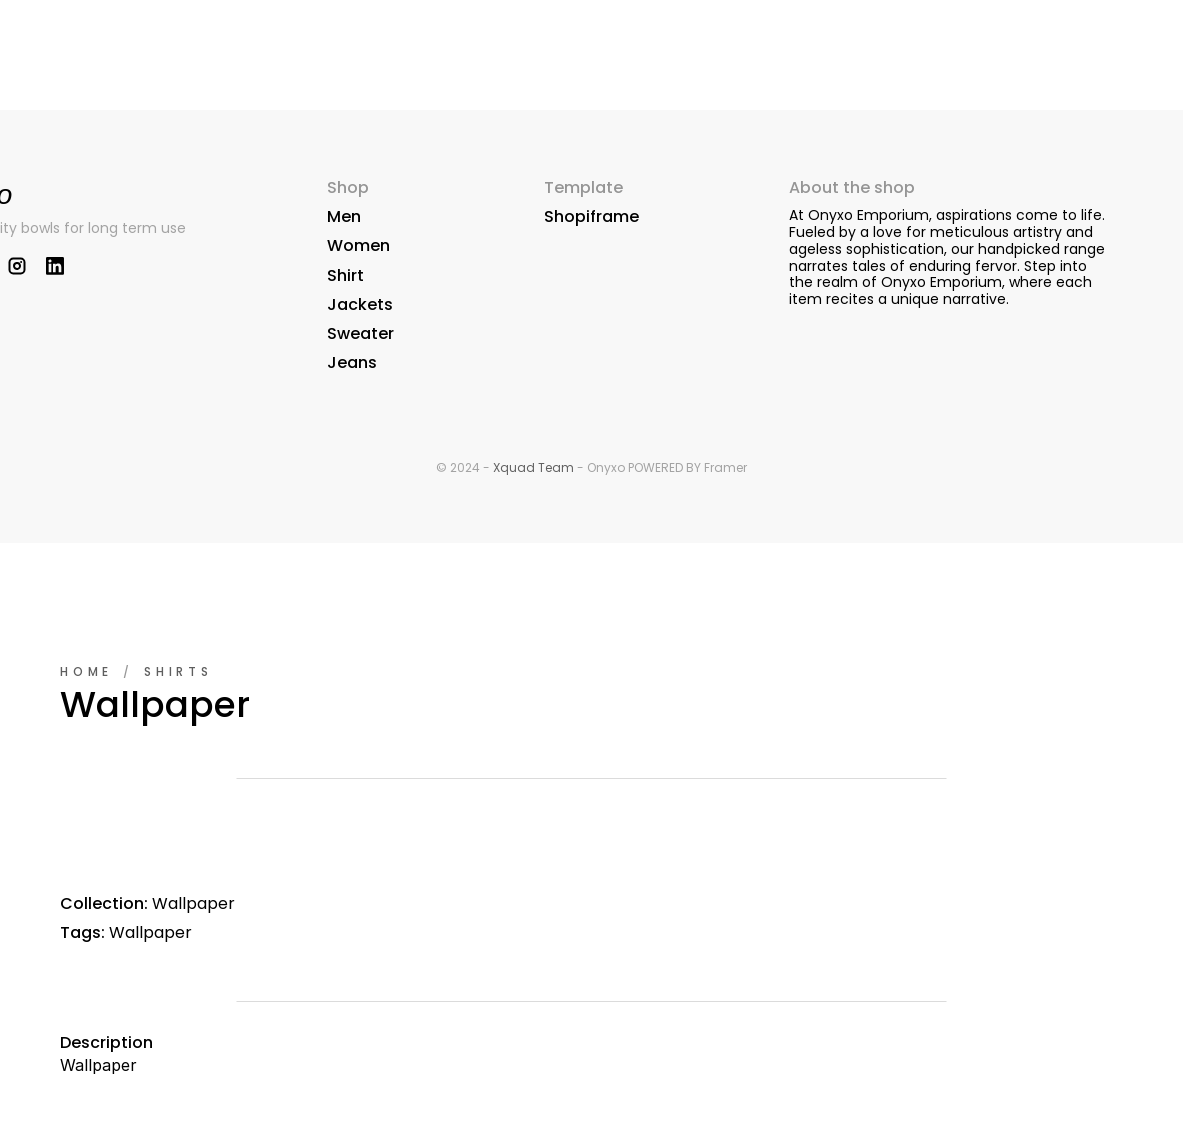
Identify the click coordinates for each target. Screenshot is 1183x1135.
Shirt (345, 275)
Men (344, 216)
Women (358, 245)
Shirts (178, 671)
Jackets (360, 304)
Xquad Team (533, 467)
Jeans (352, 362)
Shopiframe (591, 216)
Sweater (360, 333)
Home (86, 671)
